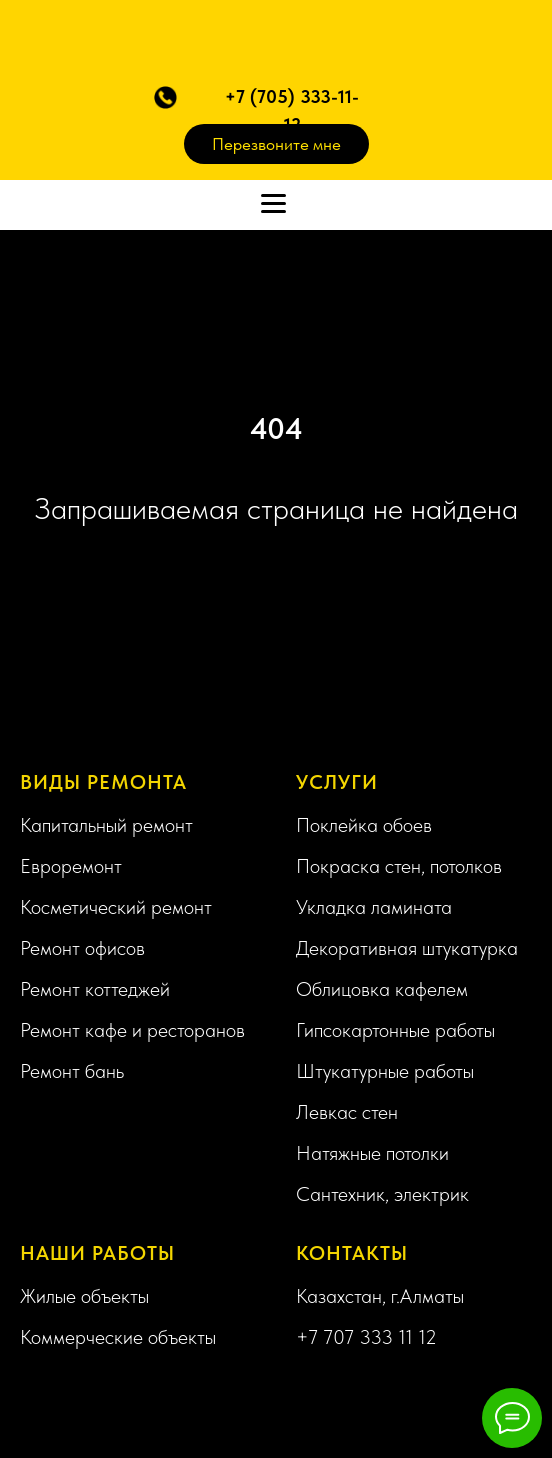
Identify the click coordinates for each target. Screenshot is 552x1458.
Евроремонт (71, 866)
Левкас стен (347, 1112)
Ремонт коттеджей (95, 989)
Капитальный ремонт (106, 825)
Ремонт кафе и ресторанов (132, 1030)
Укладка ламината (374, 907)
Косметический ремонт (116, 907)
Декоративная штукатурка (407, 948)
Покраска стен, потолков (399, 866)
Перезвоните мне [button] (276, 144)
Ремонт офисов (82, 948)
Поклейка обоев (364, 825)
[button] (165, 97)
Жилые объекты (84, 1296)
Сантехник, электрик (382, 1194)
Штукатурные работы (385, 1071)
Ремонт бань (72, 1071)
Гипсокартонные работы (395, 1030)
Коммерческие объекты (118, 1337)
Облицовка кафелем (382, 989)
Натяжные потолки (372, 1153)
